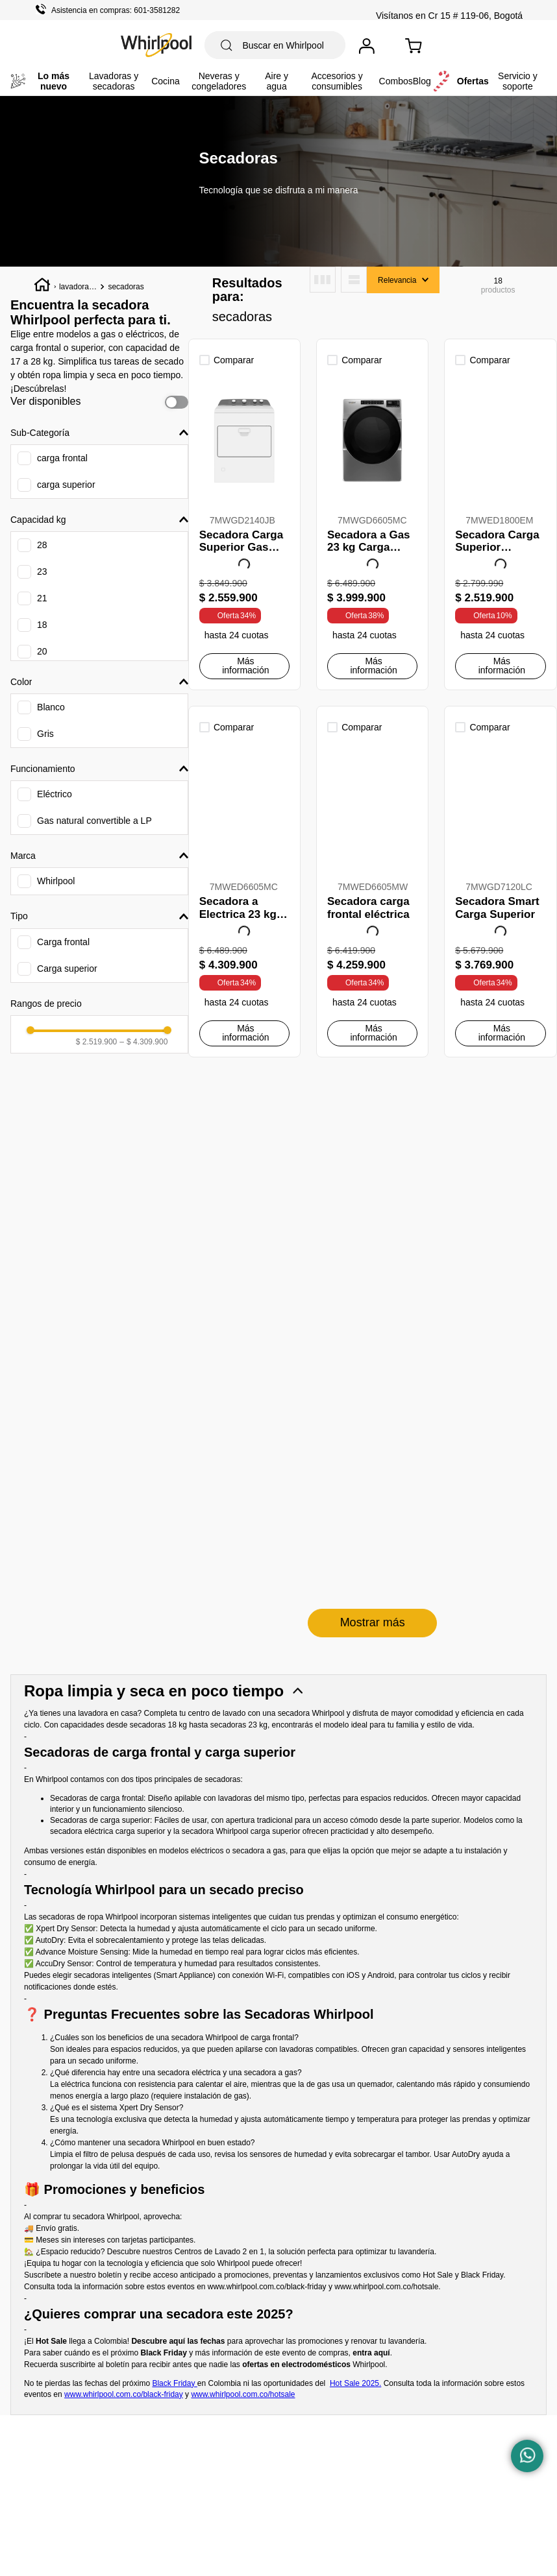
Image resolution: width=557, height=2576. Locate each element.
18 (42, 625)
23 (42, 572)
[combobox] (274, 45)
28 (42, 545)
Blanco (51, 708)
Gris (45, 734)
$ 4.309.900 (143, 1295)
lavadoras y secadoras (77, 288)
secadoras (125, 287)
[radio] (323, 280)
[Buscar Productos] (226, 45)
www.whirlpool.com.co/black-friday (267, 1927)
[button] (99, 433)
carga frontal (62, 458)
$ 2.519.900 (96, 1295)
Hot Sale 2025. (355, 2024)
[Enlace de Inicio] (42, 287)
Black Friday (174, 2024)
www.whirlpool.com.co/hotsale (386, 1927)
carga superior (66, 485)
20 (42, 652)
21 (42, 599)
